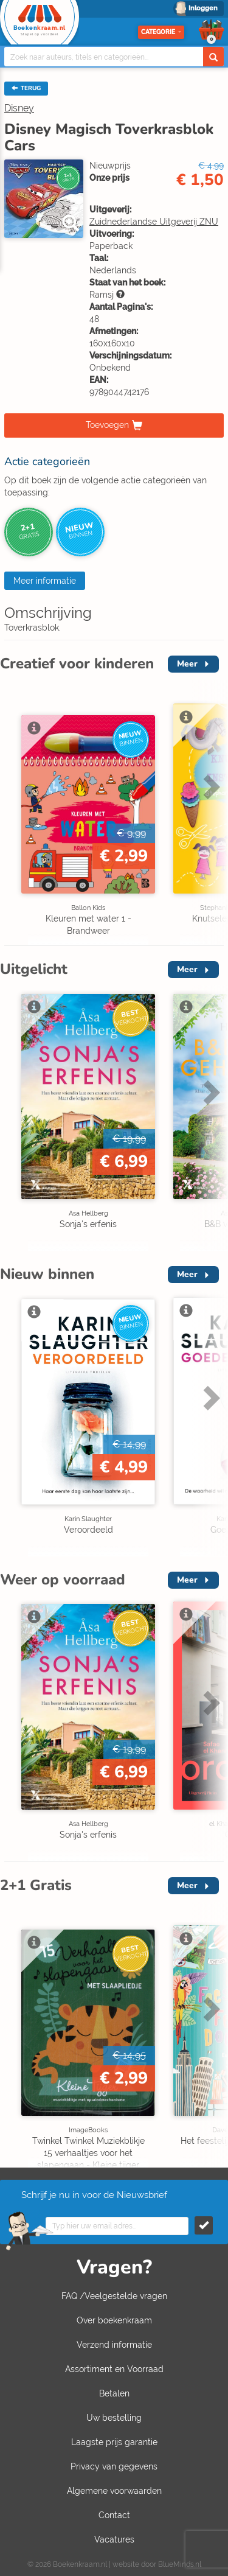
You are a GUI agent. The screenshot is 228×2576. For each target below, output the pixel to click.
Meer (187, 664)
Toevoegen (107, 425)
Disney (19, 108)
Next (209, 786)
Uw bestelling (114, 2418)
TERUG (26, 88)
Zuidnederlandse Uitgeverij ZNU (153, 221)
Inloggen (203, 8)
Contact (114, 2515)
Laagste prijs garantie (114, 2442)
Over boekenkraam (114, 2320)
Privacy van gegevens (114, 2466)
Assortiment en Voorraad (114, 2369)
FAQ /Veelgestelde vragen (114, 2296)
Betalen (114, 2393)
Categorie (161, 32)
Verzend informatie (114, 2345)
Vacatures (114, 2539)
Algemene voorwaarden (114, 2491)
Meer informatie (44, 581)
